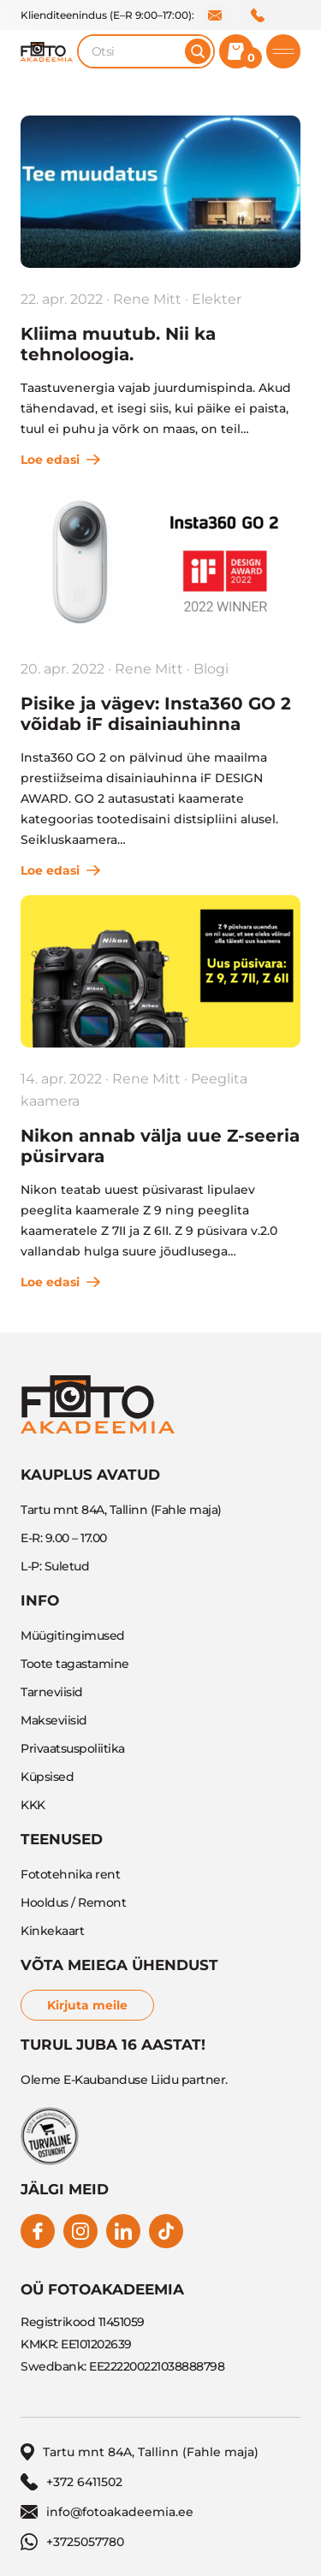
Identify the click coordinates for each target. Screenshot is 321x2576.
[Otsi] (198, 51)
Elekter (216, 299)
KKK (33, 1805)
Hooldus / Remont (73, 1902)
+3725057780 (72, 2541)
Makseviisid (54, 1720)
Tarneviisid (52, 1692)
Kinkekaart (52, 1930)
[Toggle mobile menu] (283, 51)
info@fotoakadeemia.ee (215, 15)
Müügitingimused (73, 1635)
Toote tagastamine (75, 1663)
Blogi (211, 669)
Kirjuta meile (87, 2005)
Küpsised (47, 1776)
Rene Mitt (147, 299)
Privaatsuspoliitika (73, 1748)
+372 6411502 (257, 15)
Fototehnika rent (70, 1874)
